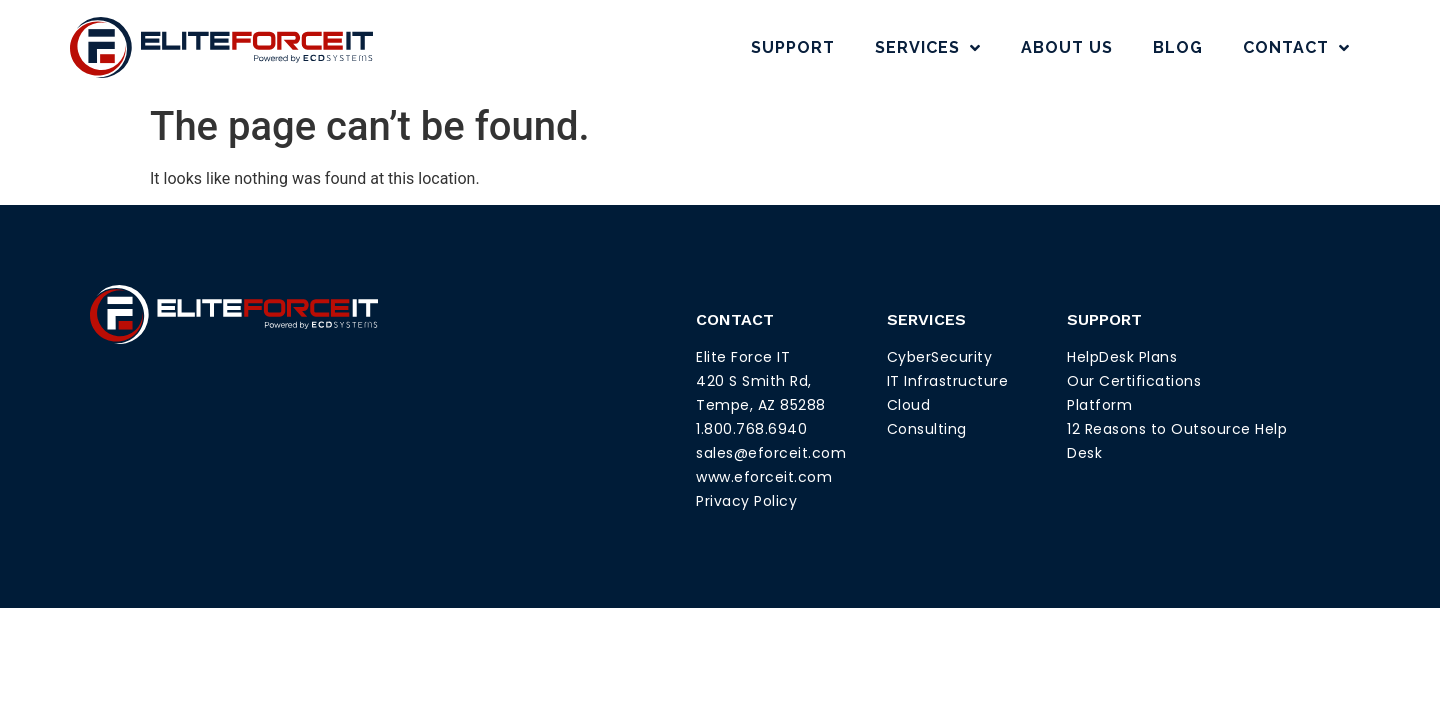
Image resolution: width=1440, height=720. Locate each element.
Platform (1099, 405)
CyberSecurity (940, 357)
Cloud (909, 405)
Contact (1296, 48)
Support (793, 47)
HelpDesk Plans (1122, 357)
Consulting (927, 429)
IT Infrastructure (948, 381)
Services (928, 48)
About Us (1067, 47)
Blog (1178, 47)
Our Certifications (1134, 381)
